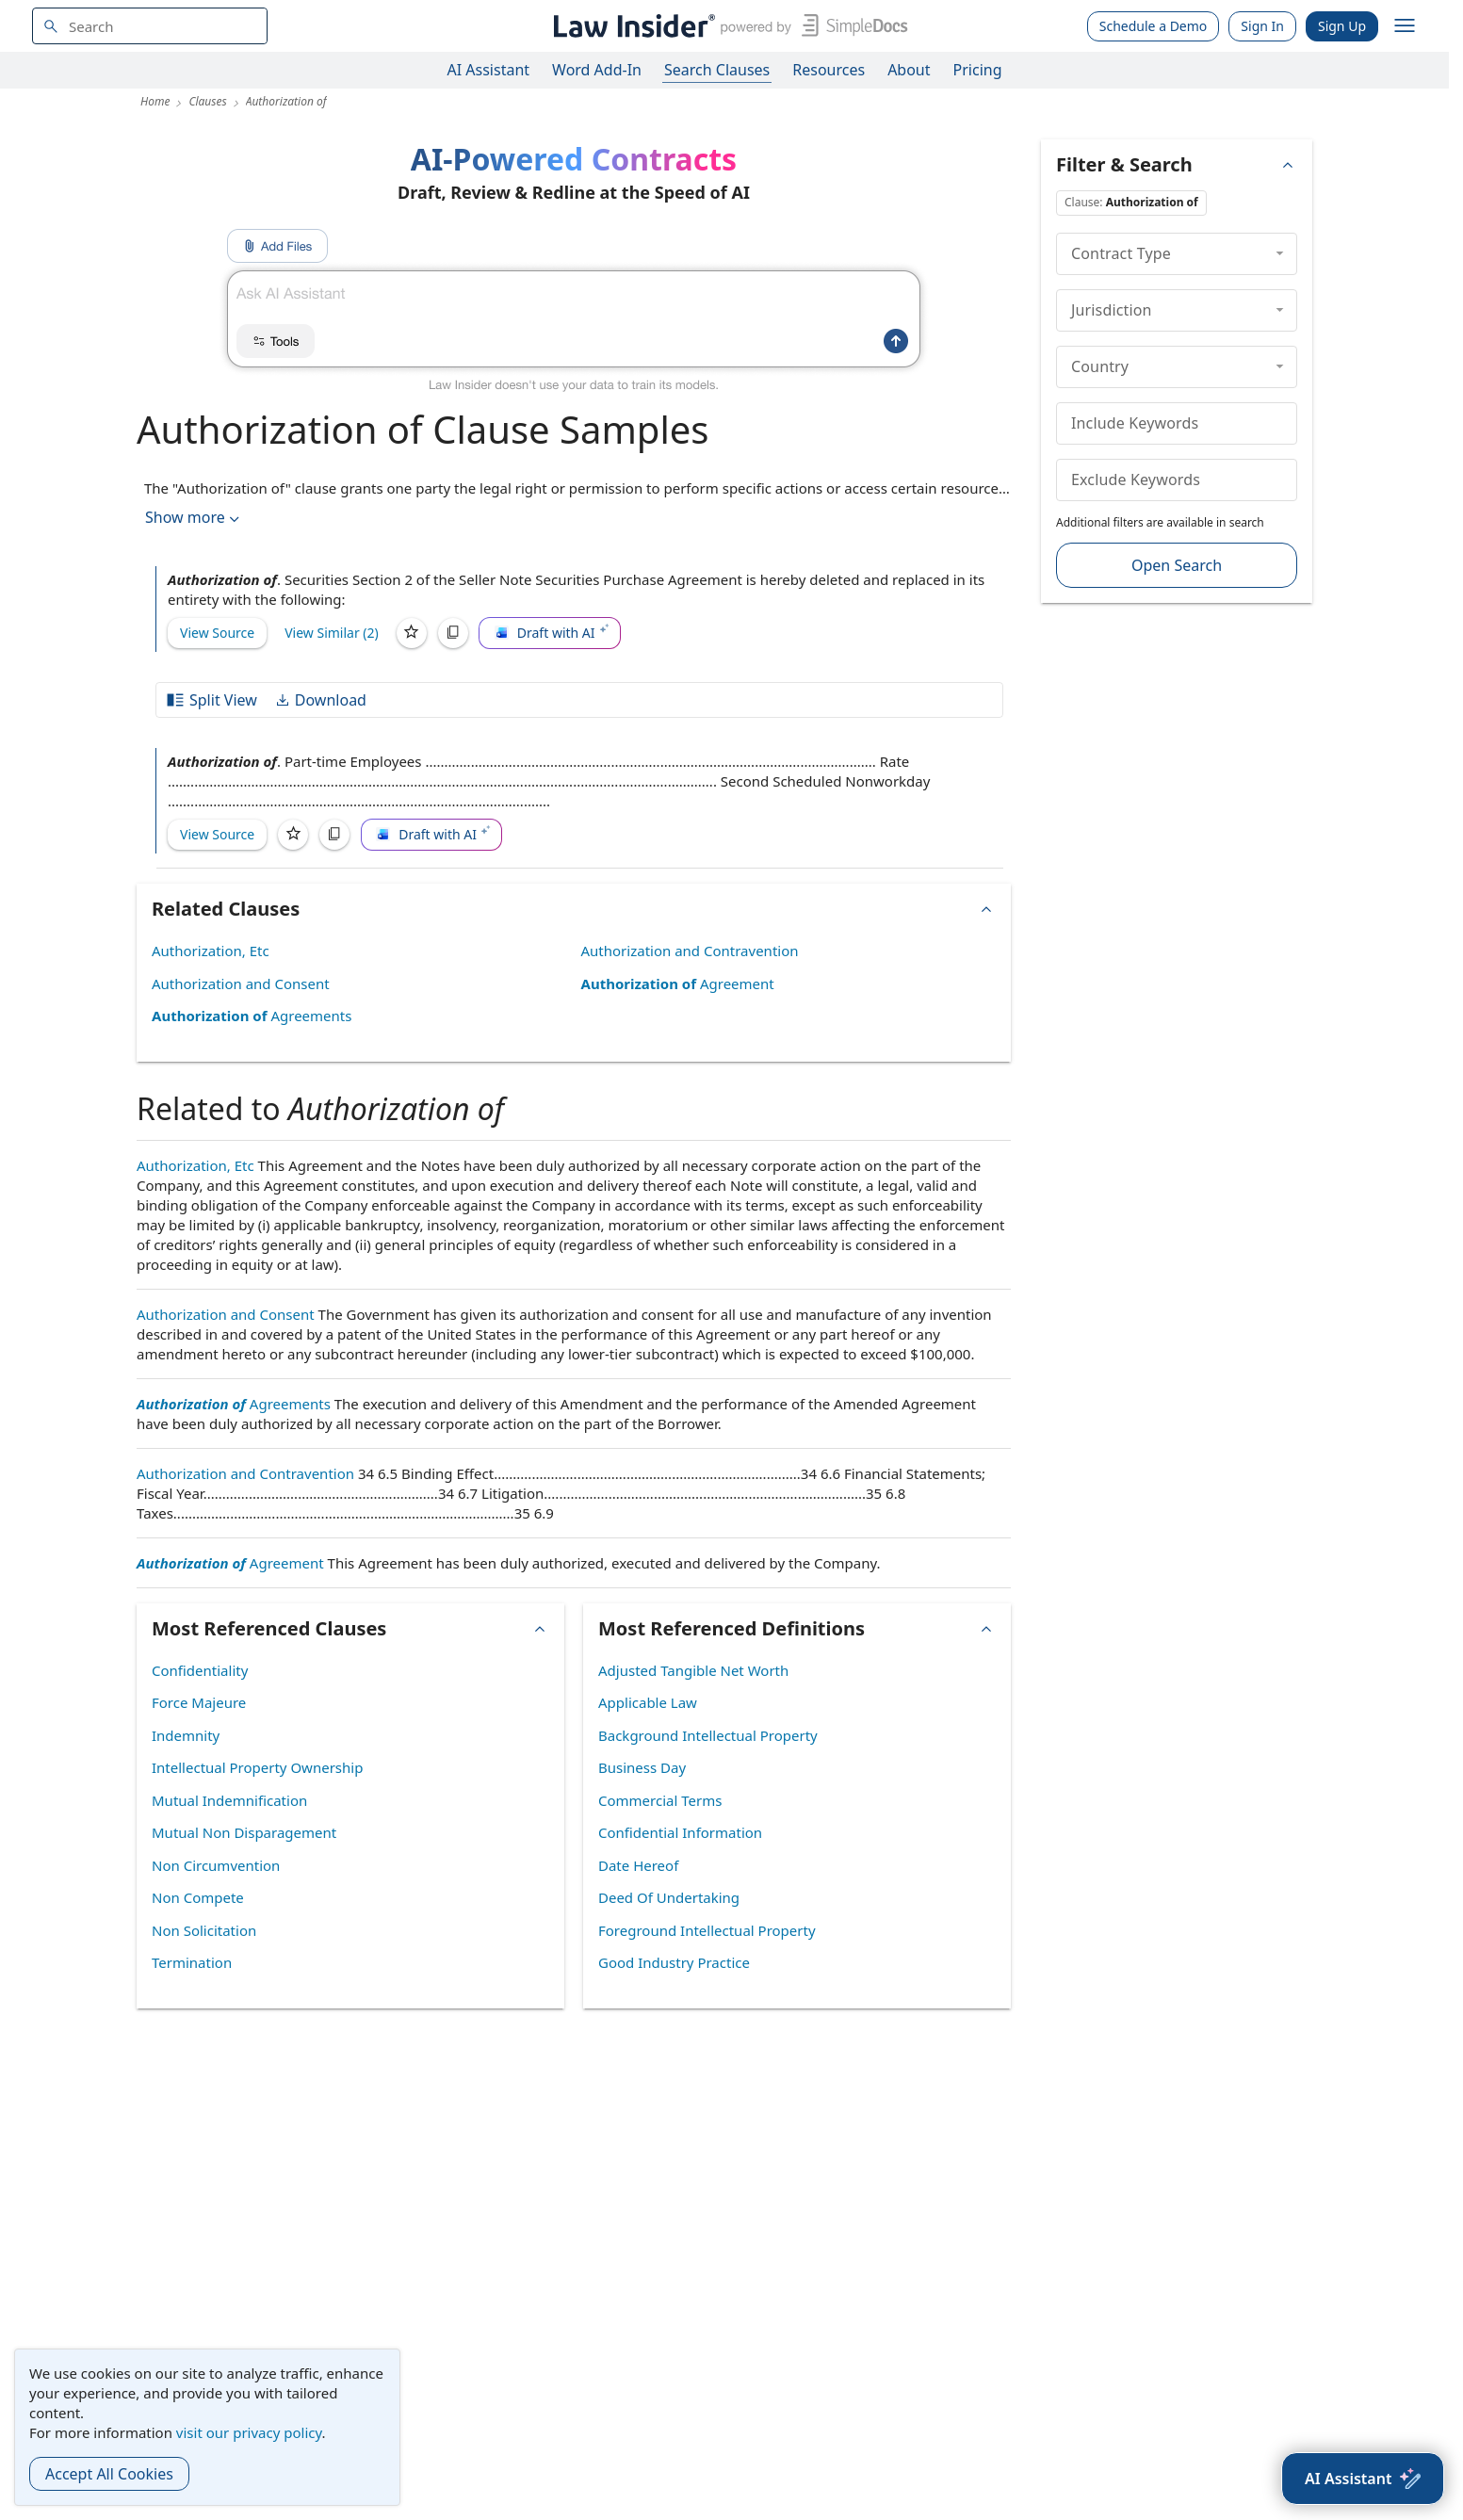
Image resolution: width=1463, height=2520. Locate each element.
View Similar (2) (331, 633)
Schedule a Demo (1153, 26)
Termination (192, 1962)
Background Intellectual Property (708, 1735)
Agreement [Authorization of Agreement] (677, 983)
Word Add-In (597, 69)
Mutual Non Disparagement (244, 1832)
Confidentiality (200, 1670)
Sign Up (1342, 26)
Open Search (1176, 565)
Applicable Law (647, 1702)
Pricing (977, 69)
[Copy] (453, 633)
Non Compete (198, 1897)
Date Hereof (638, 1865)
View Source (217, 633)
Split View (211, 700)
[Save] (412, 633)
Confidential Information (680, 1832)
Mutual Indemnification (229, 1800)
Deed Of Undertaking (669, 1897)
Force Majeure (199, 1702)
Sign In (1262, 26)
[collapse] (1279, 253)
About (908, 69)
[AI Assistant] (1362, 2478)
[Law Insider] (726, 26)
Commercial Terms (660, 1800)
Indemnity (185, 1735)
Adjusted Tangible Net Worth (693, 1670)
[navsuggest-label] (150, 26)
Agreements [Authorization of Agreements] (251, 1015)
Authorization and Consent (241, 983)
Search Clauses (717, 69)
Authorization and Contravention (690, 950)
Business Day (642, 1767)
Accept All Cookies (109, 2473)
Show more (194, 517)
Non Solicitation (204, 1930)
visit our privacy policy (249, 2432)
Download (320, 700)
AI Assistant (488, 69)
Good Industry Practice (674, 1962)
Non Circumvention (216, 1865)
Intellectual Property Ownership (257, 1767)
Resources (828, 69)
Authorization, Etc (210, 950)
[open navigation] (1405, 26)
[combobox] (150, 26)
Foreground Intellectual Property (707, 1930)
